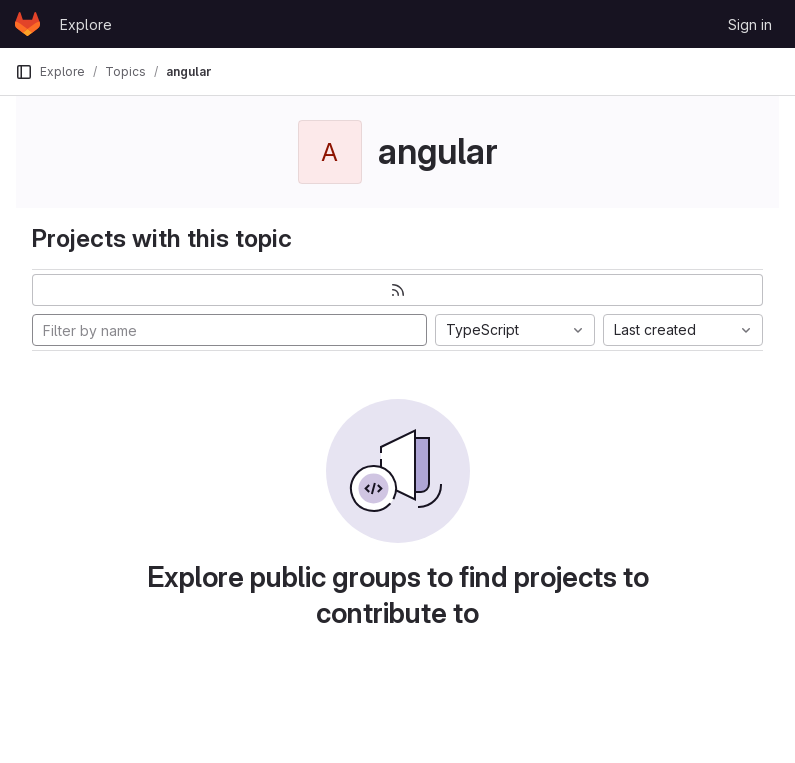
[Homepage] (27, 24)
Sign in (750, 24)
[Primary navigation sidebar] (24, 72)
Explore (86, 24)
